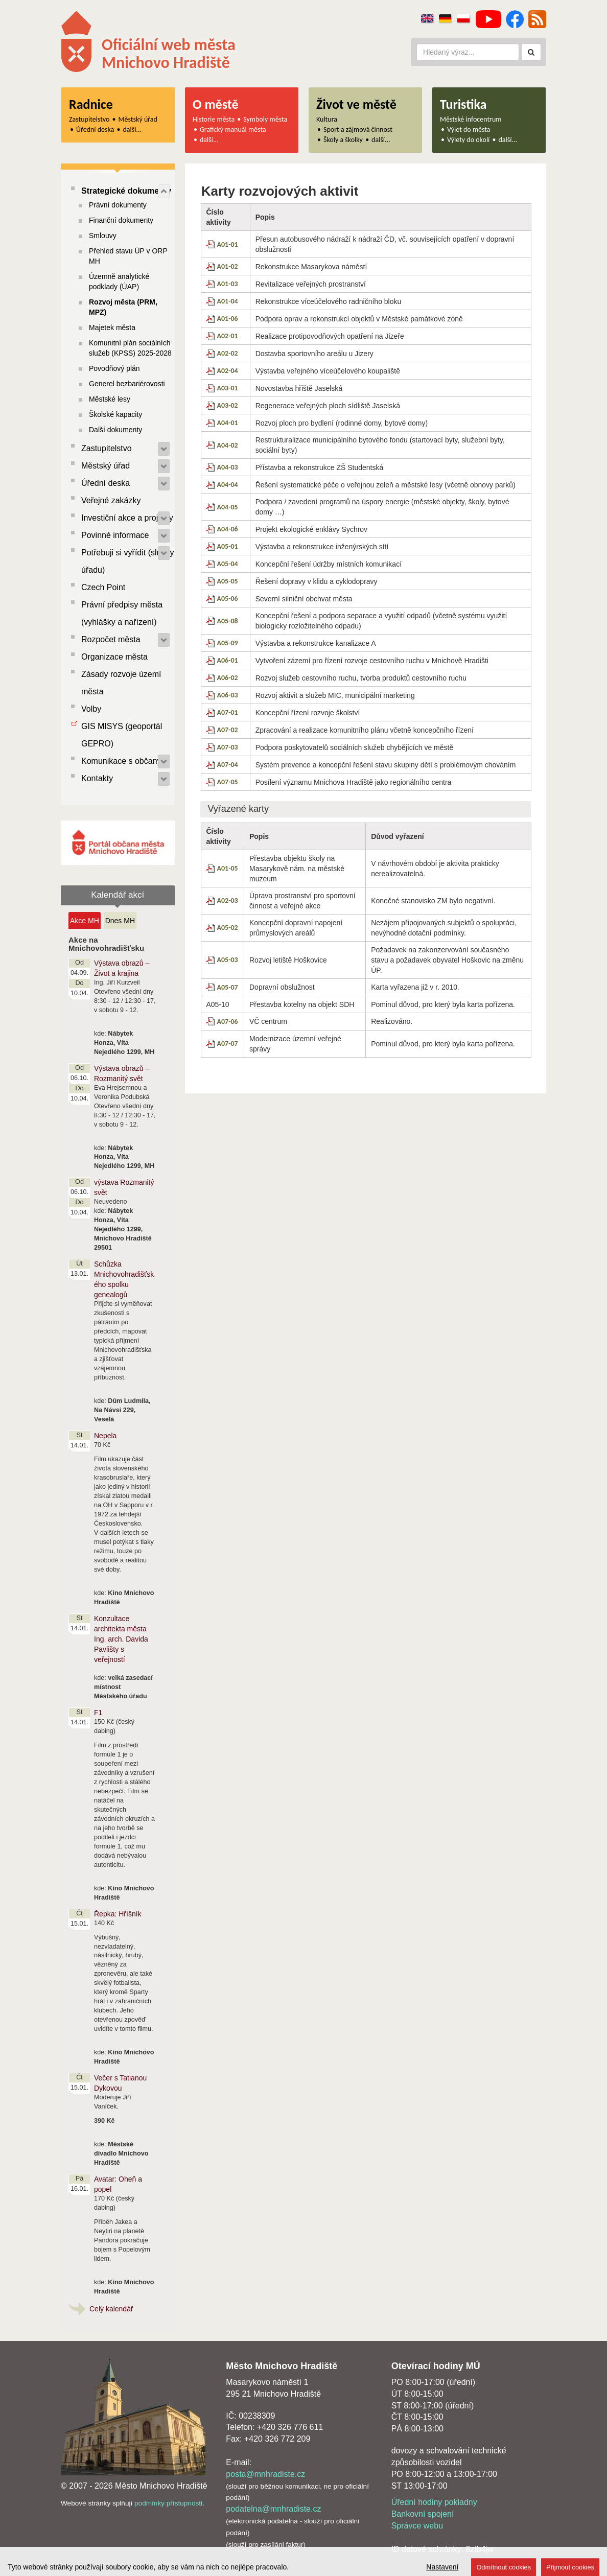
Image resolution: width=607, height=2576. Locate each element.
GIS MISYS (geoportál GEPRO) (121, 735)
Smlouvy (102, 235)
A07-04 (227, 764)
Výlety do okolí (468, 139)
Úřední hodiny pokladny (434, 2502)
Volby (91, 709)
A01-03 (227, 283)
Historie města (214, 119)
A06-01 (227, 660)
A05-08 (227, 621)
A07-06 (227, 1021)
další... (132, 129)
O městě (216, 104)
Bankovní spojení (422, 2514)
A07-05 (227, 782)
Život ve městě (356, 104)
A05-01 (227, 546)
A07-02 (227, 729)
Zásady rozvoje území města (121, 683)
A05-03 (227, 959)
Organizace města (114, 656)
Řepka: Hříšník (118, 1914)
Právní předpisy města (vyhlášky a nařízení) (121, 613)
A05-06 (227, 598)
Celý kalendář (111, 2309)
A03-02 (227, 405)
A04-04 (227, 484)
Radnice (91, 104)
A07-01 (227, 712)
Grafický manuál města (233, 129)
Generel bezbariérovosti (127, 384)
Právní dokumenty (118, 205)
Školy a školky (343, 139)
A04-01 (227, 422)
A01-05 (227, 868)
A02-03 (227, 900)
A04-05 (227, 507)
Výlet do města (469, 129)
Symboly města (265, 119)
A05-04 (227, 563)
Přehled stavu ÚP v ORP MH (128, 256)
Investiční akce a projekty (127, 517)
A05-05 (227, 581)
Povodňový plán (114, 368)
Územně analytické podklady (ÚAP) (119, 281)
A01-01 (227, 244)
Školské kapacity (115, 414)
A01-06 (227, 318)
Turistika (463, 104)
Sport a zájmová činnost (357, 129)
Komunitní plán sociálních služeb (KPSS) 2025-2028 (130, 348)
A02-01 (227, 336)
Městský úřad (138, 119)
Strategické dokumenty (126, 190)
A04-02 (227, 445)
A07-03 (227, 747)
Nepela (105, 1436)
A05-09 (227, 643)
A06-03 (227, 695)
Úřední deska (95, 129)
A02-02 (227, 353)
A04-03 (227, 467)
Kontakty (97, 778)
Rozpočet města (111, 639)
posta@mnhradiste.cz (265, 2474)
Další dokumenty (115, 430)
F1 (98, 1712)
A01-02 (227, 266)
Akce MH (84, 921)
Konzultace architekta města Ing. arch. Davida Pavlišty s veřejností (121, 1639)
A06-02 (227, 677)
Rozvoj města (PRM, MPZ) (123, 307)
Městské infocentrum (471, 119)
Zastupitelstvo (89, 119)
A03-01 (227, 388)
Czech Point (103, 587)
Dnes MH (120, 921)
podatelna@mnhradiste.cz (273, 2508)
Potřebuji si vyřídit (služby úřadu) (127, 561)
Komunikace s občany (121, 761)
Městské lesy (109, 399)
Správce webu (417, 2525)
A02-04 (227, 370)
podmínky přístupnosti (168, 2503)
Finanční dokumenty (121, 220)
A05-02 (227, 927)
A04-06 (227, 529)
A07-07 (227, 1043)
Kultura (326, 119)
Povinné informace (115, 535)
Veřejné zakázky (111, 500)
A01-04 (227, 301)
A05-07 (227, 987)
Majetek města (112, 327)
